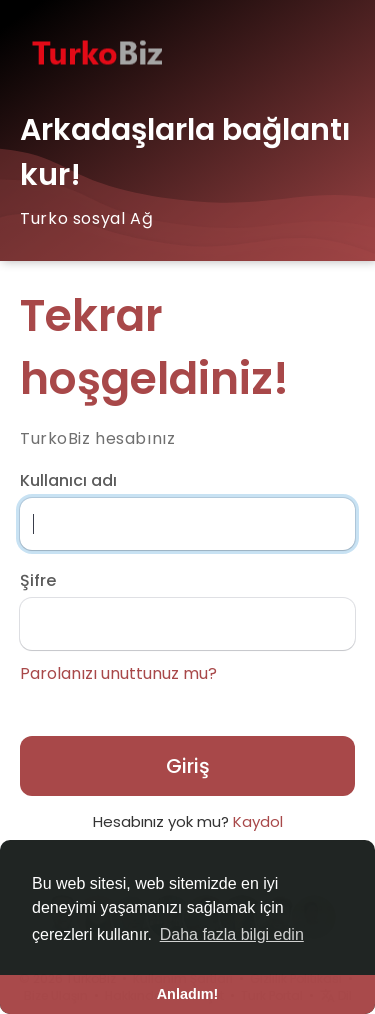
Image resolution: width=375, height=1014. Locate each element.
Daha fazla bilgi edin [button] (232, 934)
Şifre (38, 581)
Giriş (188, 766)
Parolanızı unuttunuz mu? (118, 674)
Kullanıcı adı (68, 481)
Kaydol (258, 821)
